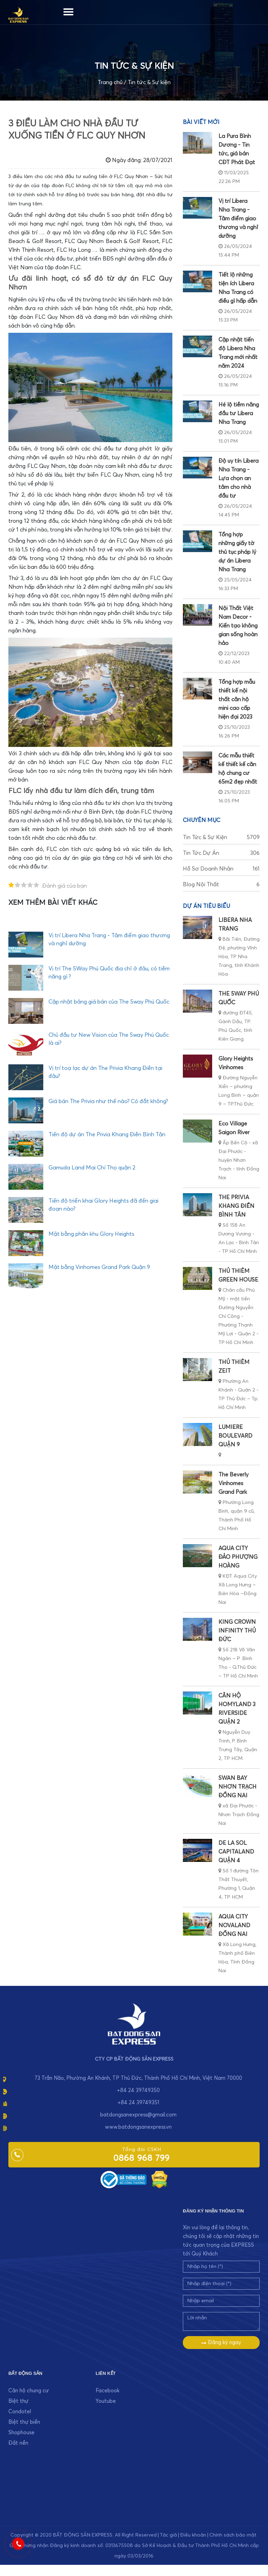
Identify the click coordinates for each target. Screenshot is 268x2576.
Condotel (19, 2411)
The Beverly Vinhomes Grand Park (233, 1483)
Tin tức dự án (221, 853)
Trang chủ (110, 82)
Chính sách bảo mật (232, 2535)
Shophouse (21, 2432)
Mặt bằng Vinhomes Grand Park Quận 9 (99, 1267)
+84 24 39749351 (138, 2102)
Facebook (107, 2390)
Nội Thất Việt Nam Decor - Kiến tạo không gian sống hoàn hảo (238, 626)
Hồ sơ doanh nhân (221, 869)
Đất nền (18, 2443)
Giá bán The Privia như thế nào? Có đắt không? (108, 1101)
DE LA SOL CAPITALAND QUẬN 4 (236, 1851)
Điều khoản (193, 2535)
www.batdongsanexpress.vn (138, 2127)
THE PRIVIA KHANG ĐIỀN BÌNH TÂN (236, 1206)
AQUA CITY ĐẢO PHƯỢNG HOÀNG (238, 1557)
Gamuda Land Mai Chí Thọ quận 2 (92, 1167)
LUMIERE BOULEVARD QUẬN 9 (235, 1435)
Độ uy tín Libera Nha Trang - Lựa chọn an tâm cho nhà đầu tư (238, 478)
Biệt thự (18, 2401)
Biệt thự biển (24, 2422)
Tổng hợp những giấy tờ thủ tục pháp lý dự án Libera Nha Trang (237, 552)
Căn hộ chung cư (28, 2390)
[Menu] (68, 10)
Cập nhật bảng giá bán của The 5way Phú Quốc (109, 1002)
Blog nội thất (221, 884)
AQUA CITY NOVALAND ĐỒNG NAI (234, 1925)
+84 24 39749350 (138, 2090)
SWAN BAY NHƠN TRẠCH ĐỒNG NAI (237, 1786)
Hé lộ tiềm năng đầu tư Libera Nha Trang (238, 413)
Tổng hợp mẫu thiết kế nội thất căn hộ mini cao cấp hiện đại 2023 (236, 699)
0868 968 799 (141, 2158)
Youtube (106, 2401)
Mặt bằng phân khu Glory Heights (91, 1234)
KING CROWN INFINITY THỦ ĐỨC (237, 1630)
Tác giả (168, 2535)
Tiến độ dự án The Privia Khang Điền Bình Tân (107, 1134)
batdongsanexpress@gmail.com (138, 2115)
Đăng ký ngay (221, 2342)
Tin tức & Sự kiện (149, 82)
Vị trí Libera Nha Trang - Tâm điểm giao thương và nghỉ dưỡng (238, 218)
